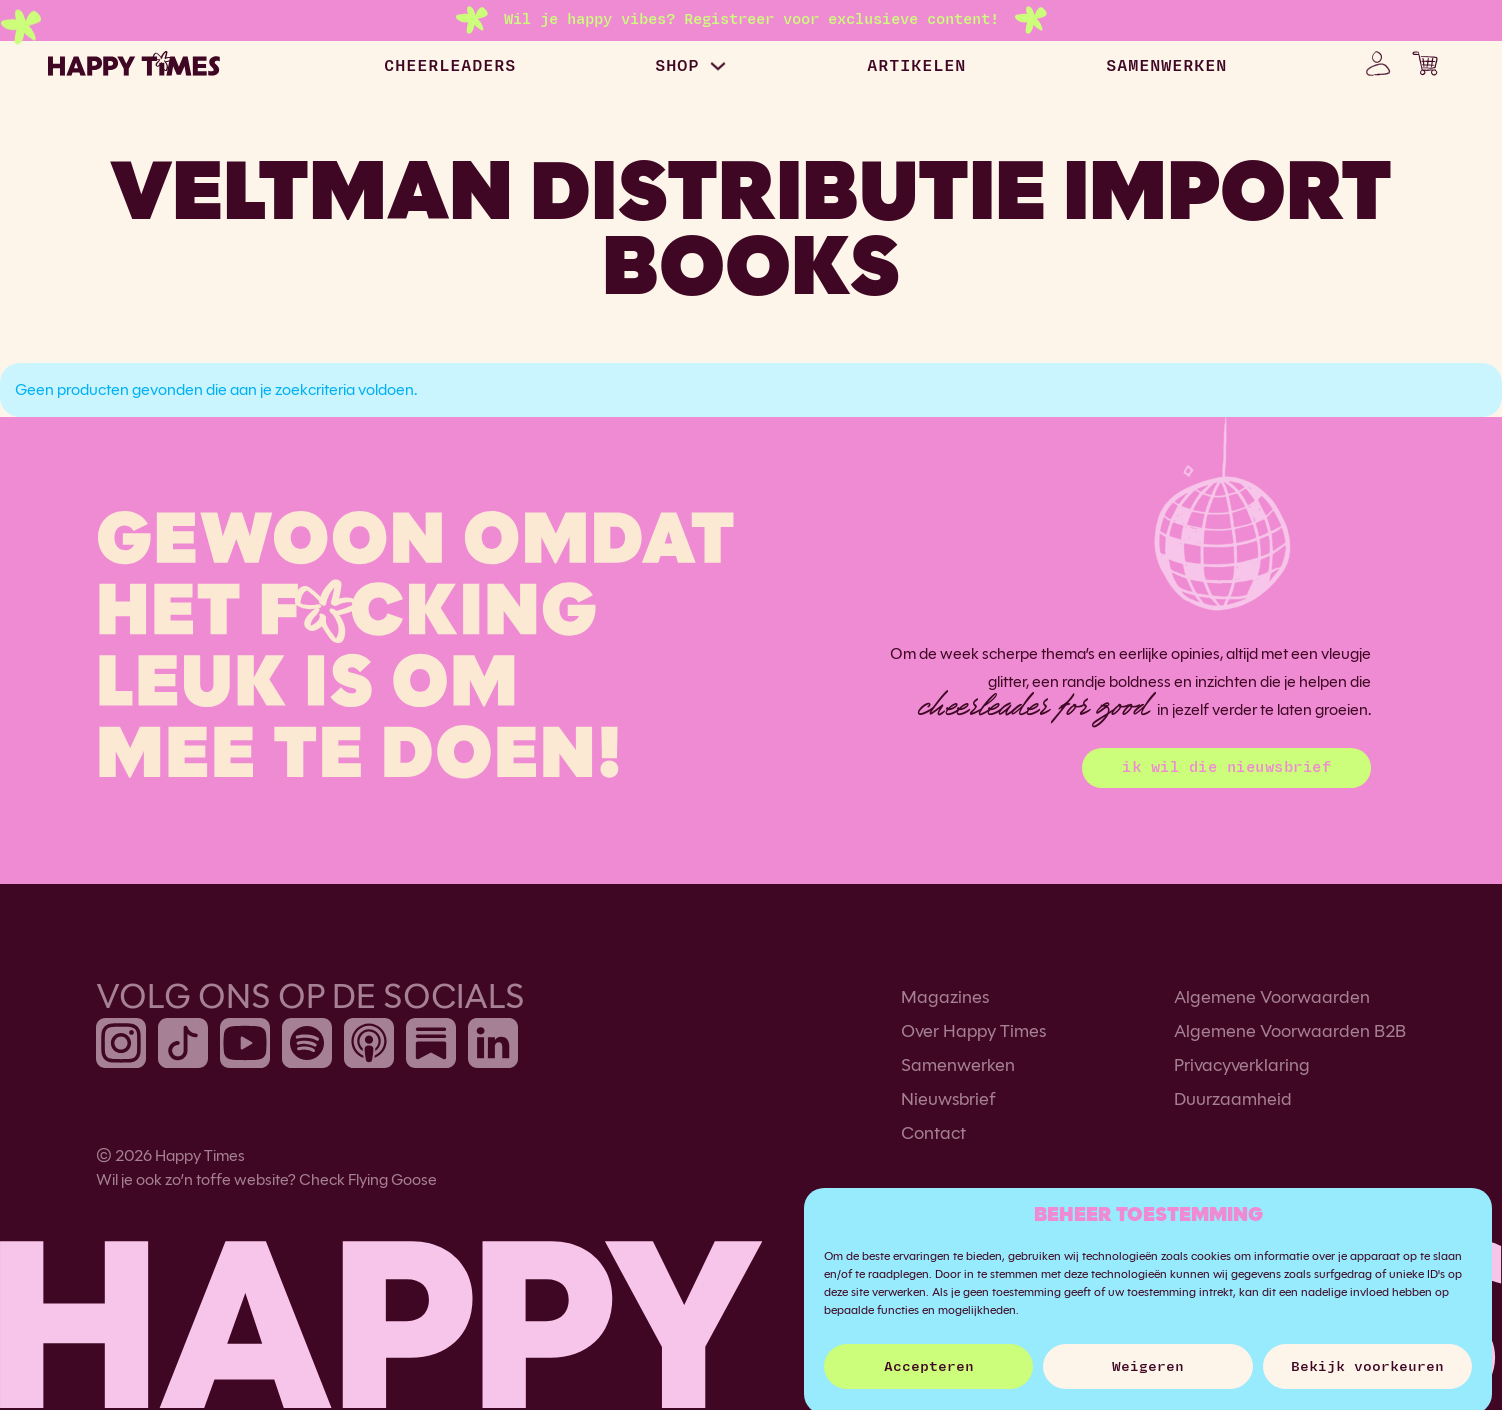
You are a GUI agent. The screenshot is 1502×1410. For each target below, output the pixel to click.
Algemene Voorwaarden (1272, 997)
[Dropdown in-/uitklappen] (718, 66)
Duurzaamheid (1233, 1099)
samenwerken (1166, 66)
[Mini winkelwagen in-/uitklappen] (1425, 63)
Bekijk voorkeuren (1367, 1379)
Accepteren (929, 1379)
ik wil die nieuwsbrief (1226, 767)
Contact (933, 1133)
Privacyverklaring (1242, 1065)
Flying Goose (392, 1179)
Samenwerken (958, 1065)
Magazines (945, 997)
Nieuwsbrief (948, 1099)
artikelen (916, 66)
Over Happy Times (973, 1031)
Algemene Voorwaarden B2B (1290, 1031)
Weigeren (1148, 1379)
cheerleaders (450, 66)
